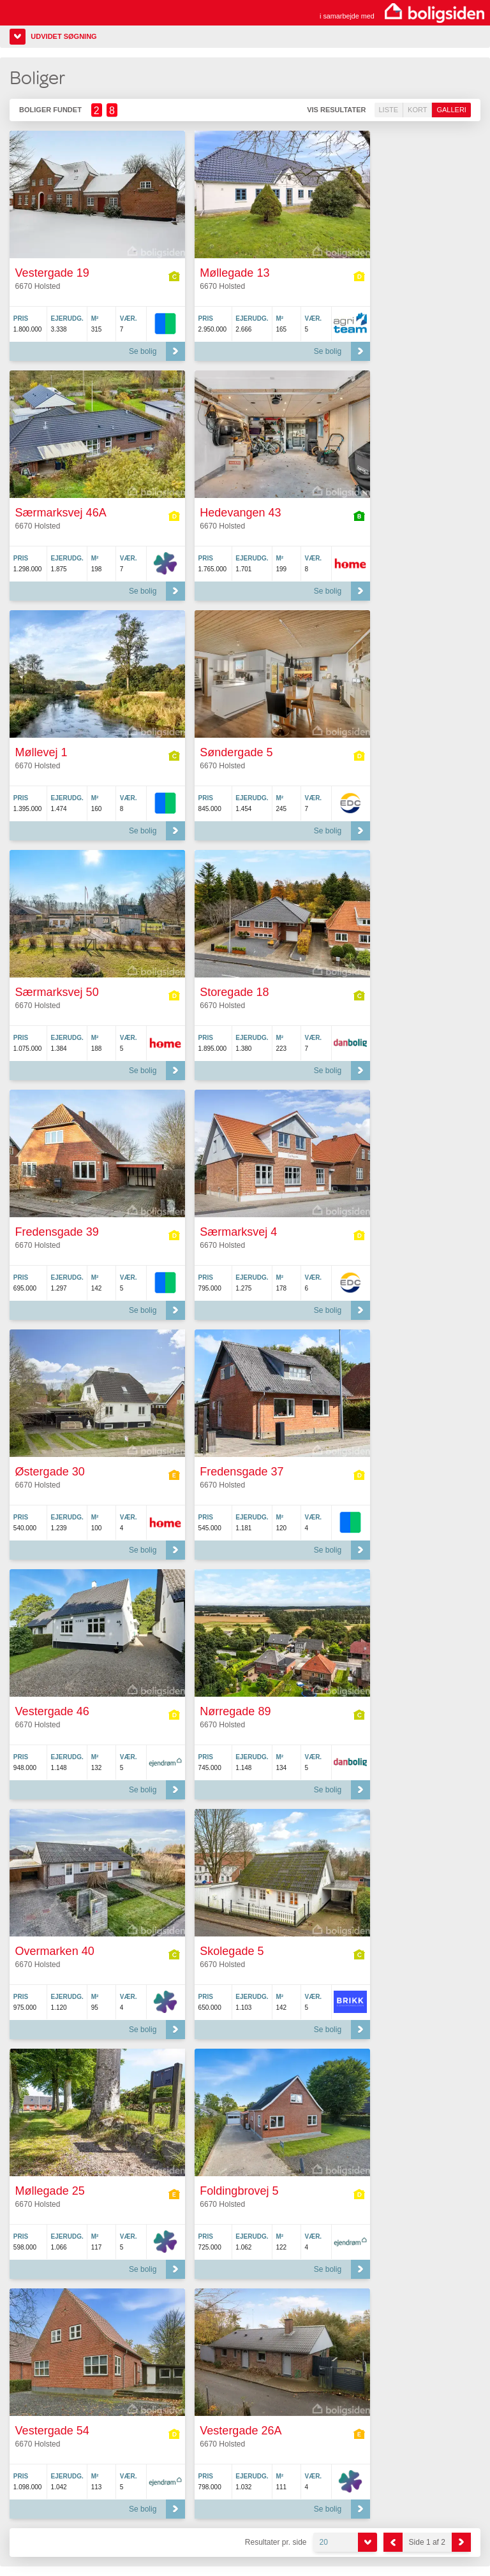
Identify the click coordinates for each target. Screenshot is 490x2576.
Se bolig (142, 351)
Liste (389, 109)
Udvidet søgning (63, 36)
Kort (417, 109)
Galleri (451, 109)
